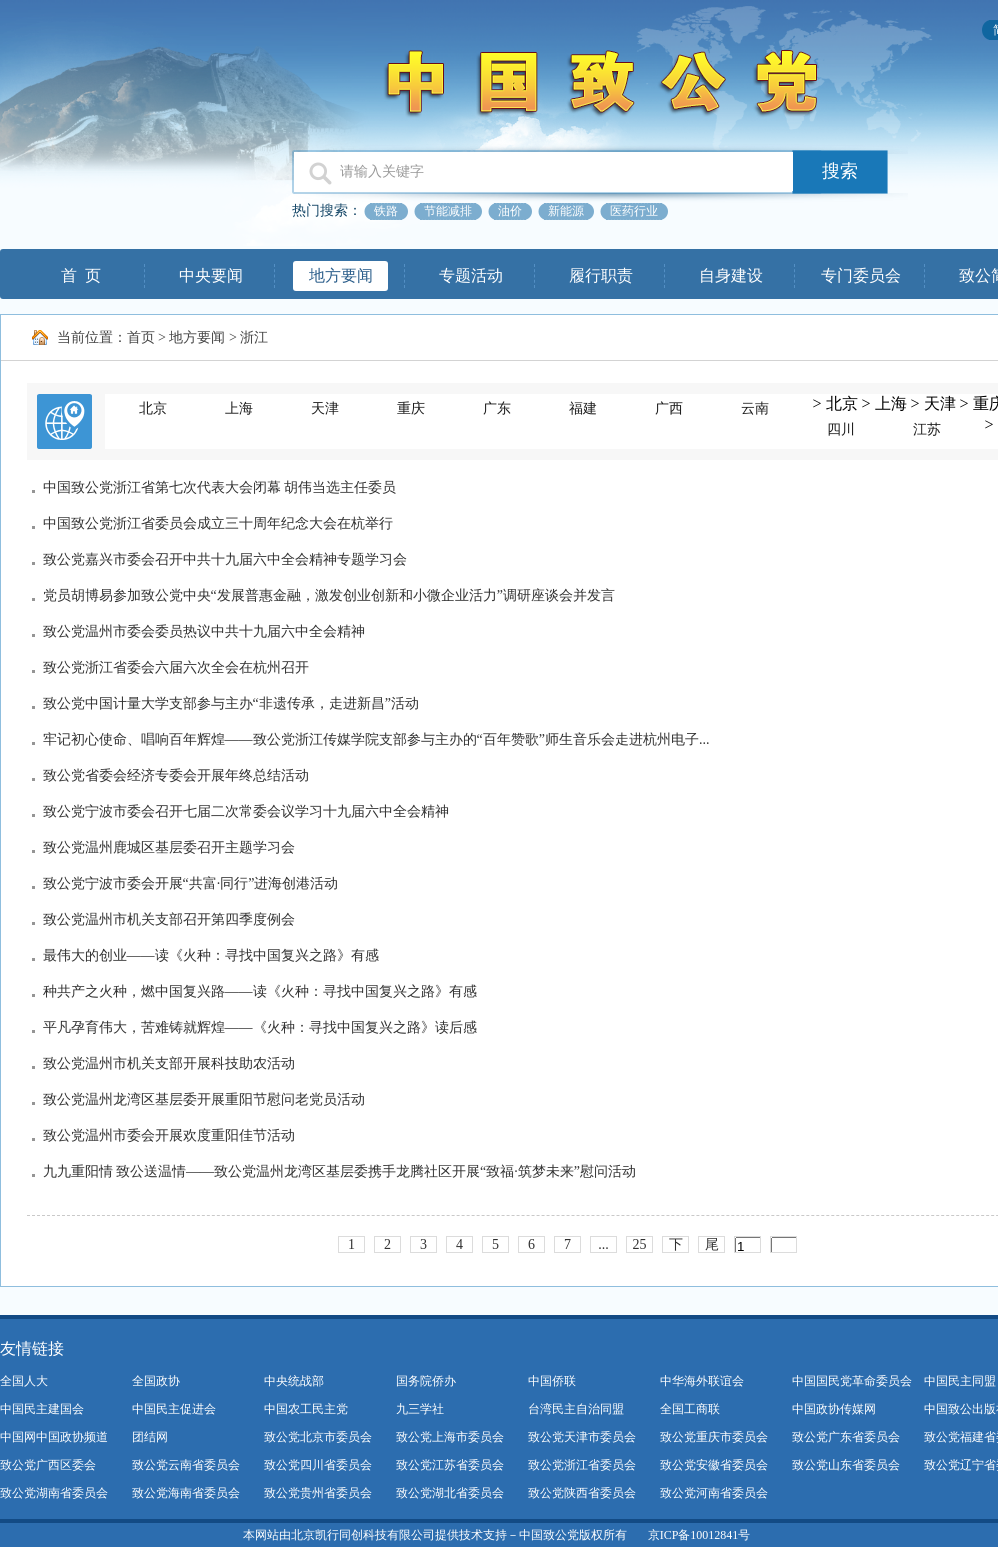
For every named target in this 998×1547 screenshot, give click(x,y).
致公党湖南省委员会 (54, 1493)
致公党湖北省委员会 (450, 1493)
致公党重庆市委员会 (714, 1437)
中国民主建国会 (42, 1409)
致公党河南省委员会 (714, 1493)
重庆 (411, 408)
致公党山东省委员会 (846, 1465)
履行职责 (601, 275)
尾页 (712, 1245)
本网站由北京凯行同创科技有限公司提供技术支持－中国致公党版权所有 (435, 1535)
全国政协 (156, 1381)
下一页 (676, 1245)
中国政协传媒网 (834, 1409)
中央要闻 (211, 275)
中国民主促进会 (174, 1409)
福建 (583, 408)
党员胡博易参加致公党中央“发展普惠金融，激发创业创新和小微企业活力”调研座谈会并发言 (329, 595)
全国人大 (24, 1381)
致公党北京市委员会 (318, 1437)
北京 (153, 408)
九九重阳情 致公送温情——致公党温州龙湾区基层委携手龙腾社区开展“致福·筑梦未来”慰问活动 (339, 1171)
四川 (841, 429)
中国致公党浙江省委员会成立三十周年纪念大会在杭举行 (218, 523)
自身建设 (731, 275)
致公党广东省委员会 (846, 1437)
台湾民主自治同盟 (576, 1409)
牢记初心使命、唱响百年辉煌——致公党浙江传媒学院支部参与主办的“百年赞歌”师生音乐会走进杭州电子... (376, 739)
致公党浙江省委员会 (582, 1465)
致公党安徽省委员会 (714, 1465)
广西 (669, 408)
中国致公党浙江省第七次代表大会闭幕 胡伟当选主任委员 (220, 487)
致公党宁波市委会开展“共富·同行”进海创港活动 (191, 883)
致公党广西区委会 (48, 1465)
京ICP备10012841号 (699, 1535)
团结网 (150, 1437)
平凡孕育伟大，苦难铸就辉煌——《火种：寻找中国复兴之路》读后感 (260, 1027)
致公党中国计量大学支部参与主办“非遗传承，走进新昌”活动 (231, 703)
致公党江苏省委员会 (450, 1465)
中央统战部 (294, 1381)
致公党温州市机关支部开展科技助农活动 (169, 1063)
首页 (141, 337)
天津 (325, 408)
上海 (239, 408)
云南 (755, 408)
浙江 (254, 337)
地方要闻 (341, 275)
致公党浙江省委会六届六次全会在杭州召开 (176, 667)
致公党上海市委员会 (450, 1437)
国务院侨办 (426, 1381)
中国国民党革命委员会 (852, 1381)
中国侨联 (552, 1381)
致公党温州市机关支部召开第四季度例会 (169, 919)
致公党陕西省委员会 (582, 1493)
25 (640, 1244)
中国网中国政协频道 (54, 1437)
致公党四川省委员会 (318, 1465)
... (603, 1244)
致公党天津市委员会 (582, 1437)
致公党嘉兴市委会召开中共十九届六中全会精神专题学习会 (225, 559)
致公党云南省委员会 (186, 1465)
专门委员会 (861, 275)
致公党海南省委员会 (186, 1493)
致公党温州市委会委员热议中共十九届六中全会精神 (204, 631)
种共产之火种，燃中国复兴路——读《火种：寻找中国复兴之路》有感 (260, 991)
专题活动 (471, 275)
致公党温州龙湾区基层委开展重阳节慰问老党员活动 (204, 1099)
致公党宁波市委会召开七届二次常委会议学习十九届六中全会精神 (246, 811)
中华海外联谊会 (702, 1381)
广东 (497, 408)
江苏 (927, 429)
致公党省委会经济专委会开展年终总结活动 (176, 775)
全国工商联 (690, 1409)
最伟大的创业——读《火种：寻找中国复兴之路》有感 (211, 955)
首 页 (81, 275)
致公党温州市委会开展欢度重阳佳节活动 (169, 1135)
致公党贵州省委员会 (318, 1493)
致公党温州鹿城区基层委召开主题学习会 (169, 847)
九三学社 (420, 1409)
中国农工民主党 (306, 1409)
